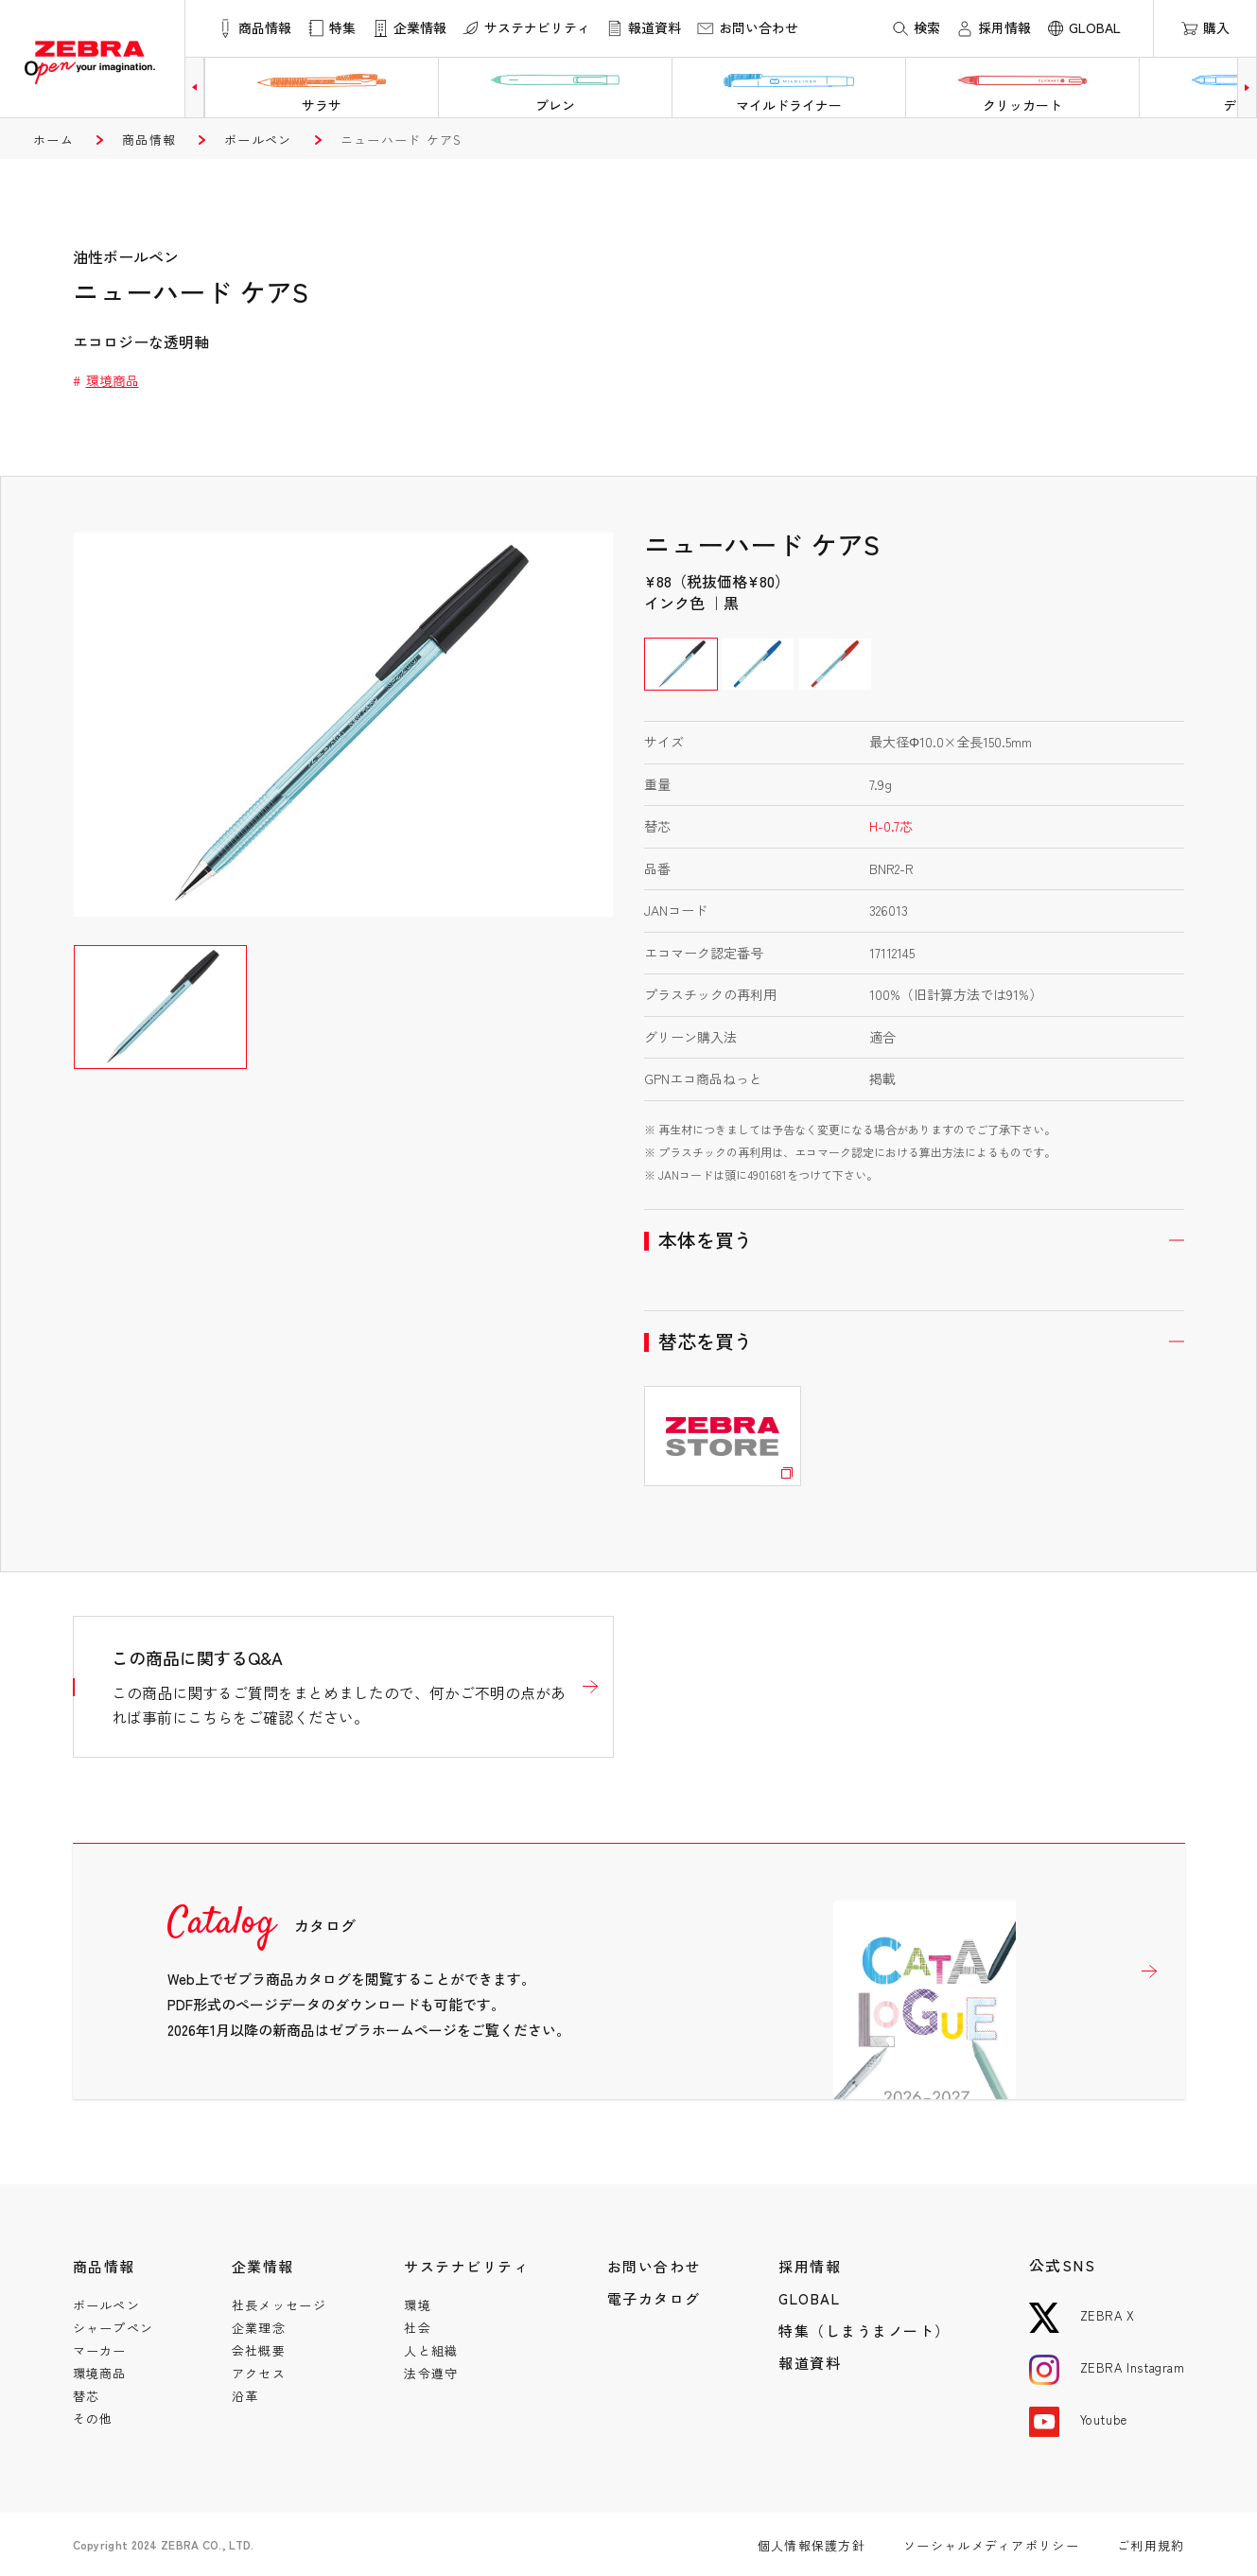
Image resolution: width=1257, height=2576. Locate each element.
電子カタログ (654, 2298)
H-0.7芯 (891, 825)
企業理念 (259, 2328)
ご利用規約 (1151, 2545)
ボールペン (258, 140)
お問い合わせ (654, 2266)
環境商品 (112, 380)
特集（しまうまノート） (864, 2330)
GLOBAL (809, 2298)
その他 (93, 2418)
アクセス (259, 2373)
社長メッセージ (279, 2305)
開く (914, 1240)
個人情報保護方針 (811, 2545)
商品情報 (149, 140)
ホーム (53, 140)
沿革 (245, 2396)
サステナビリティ (466, 2266)
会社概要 (259, 2350)
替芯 (86, 2396)
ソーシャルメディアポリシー (991, 2545)
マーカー (100, 2350)
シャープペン (113, 2328)
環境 (417, 2305)
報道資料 (809, 2363)
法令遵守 (431, 2373)
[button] (194, 87)
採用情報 (809, 2266)
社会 (417, 2328)
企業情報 (263, 2266)
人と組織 (431, 2350)
